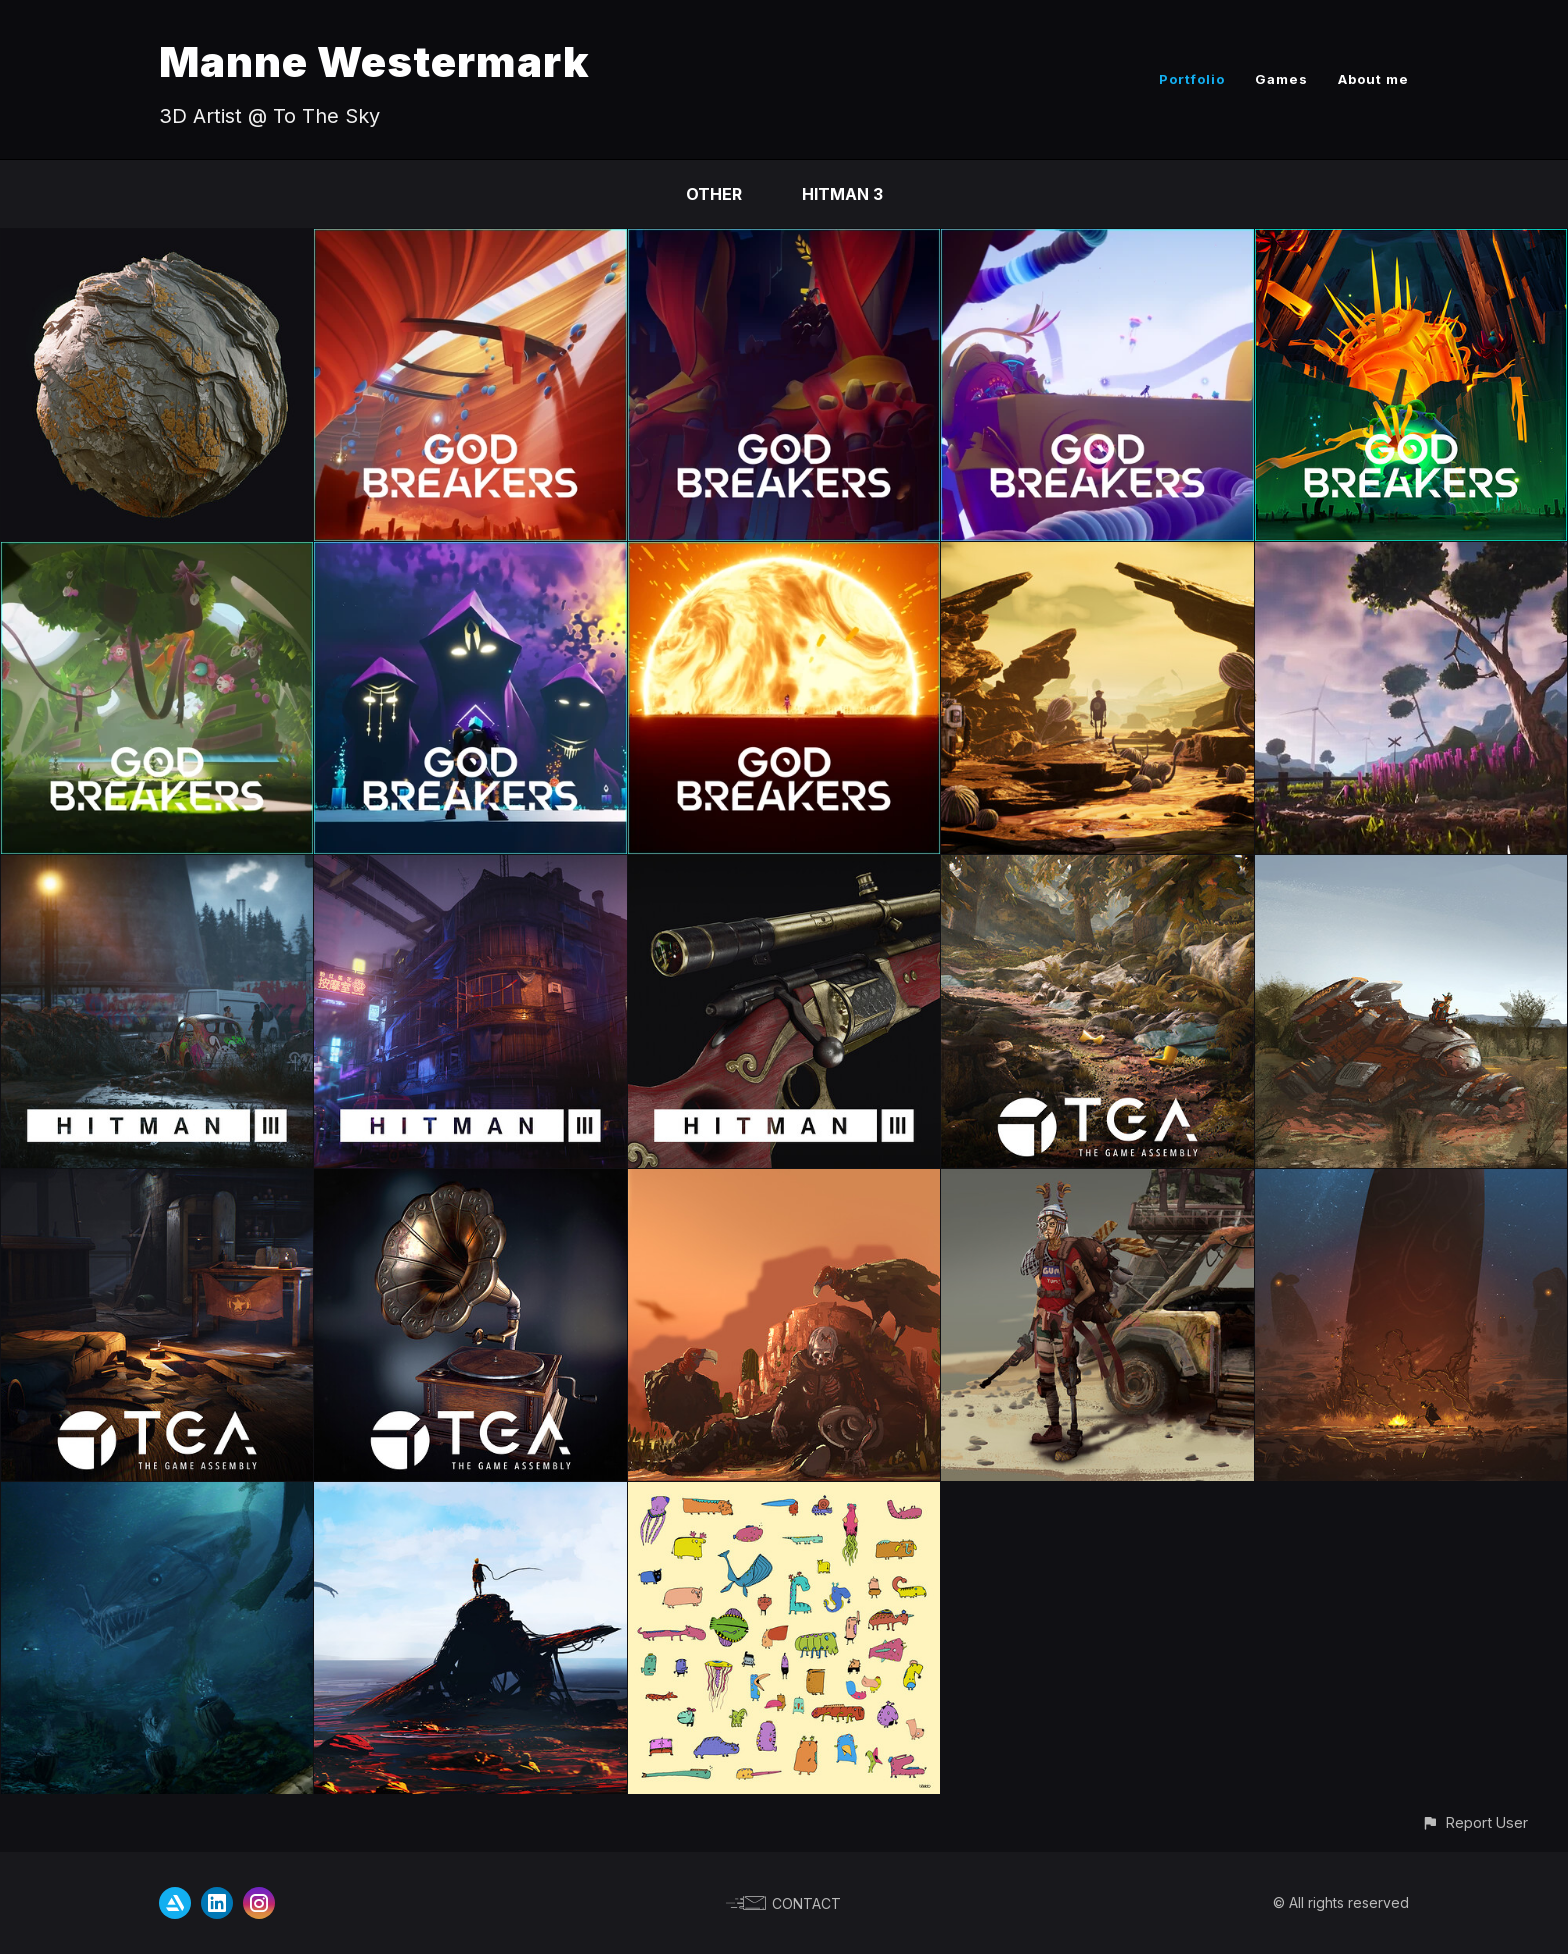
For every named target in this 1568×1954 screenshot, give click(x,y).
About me (1373, 79)
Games (1281, 79)
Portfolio (1192, 79)
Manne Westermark (374, 61)
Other (714, 194)
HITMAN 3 (842, 194)
